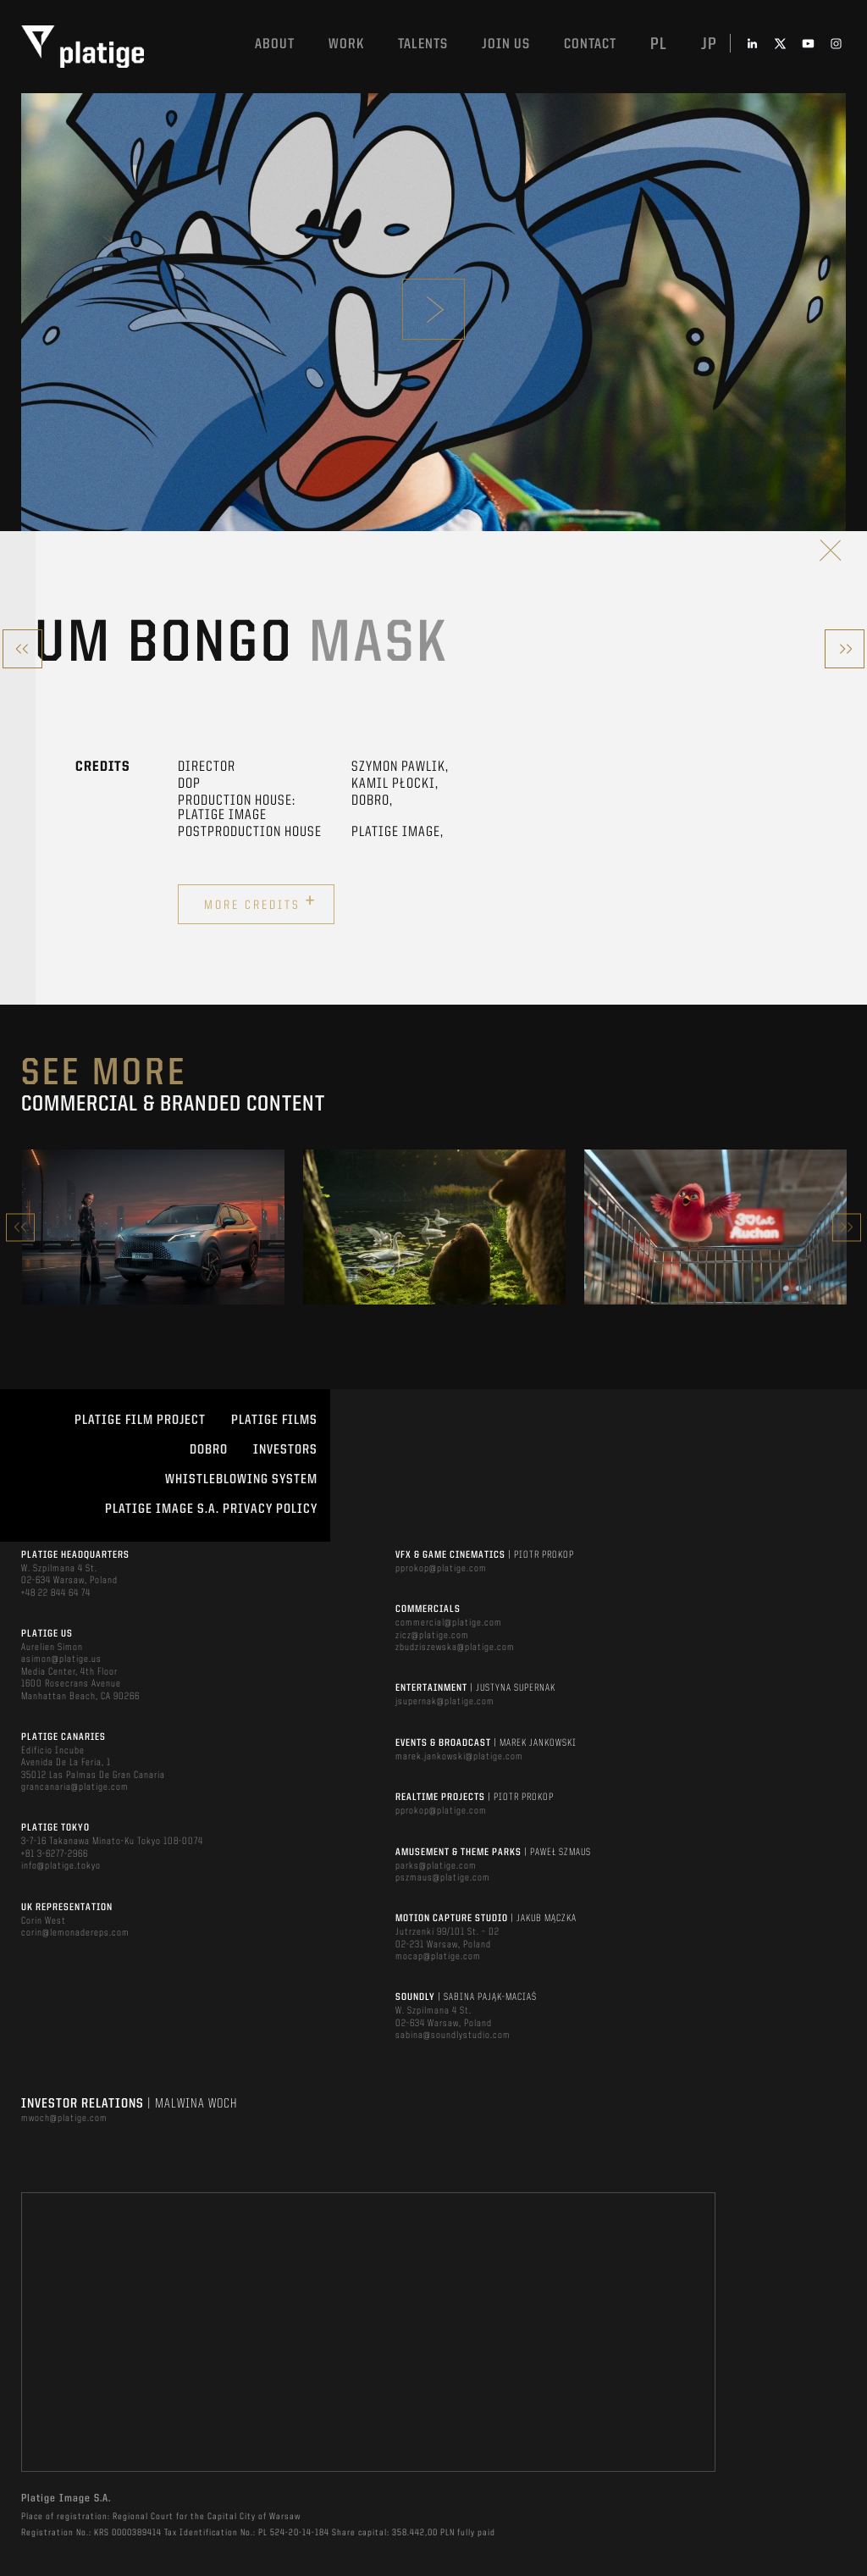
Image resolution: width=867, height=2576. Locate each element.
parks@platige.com (436, 1866)
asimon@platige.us (61, 1659)
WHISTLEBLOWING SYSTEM (241, 1480)
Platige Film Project (140, 1420)
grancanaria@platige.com (75, 1787)
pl (658, 44)
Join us (506, 44)
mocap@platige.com (438, 1957)
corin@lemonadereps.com (75, 1933)
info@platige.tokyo (61, 1866)
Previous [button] (20, 1227)
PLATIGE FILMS (274, 1420)
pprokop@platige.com (441, 1569)
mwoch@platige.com (64, 2118)
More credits (260, 902)
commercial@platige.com (448, 1623)
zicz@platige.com (432, 1636)
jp (709, 44)
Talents (423, 44)
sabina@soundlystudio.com (453, 2035)
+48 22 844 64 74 (56, 1593)
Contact (590, 44)
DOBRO (209, 1450)
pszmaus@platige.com (442, 1878)
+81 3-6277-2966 (54, 1854)
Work (346, 44)
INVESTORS (285, 1450)
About (275, 44)
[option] (153, 1227)
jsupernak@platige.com (444, 1702)
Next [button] (846, 1227)
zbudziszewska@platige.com (455, 1648)
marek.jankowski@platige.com (459, 1757)
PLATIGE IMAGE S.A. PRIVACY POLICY (211, 1509)
